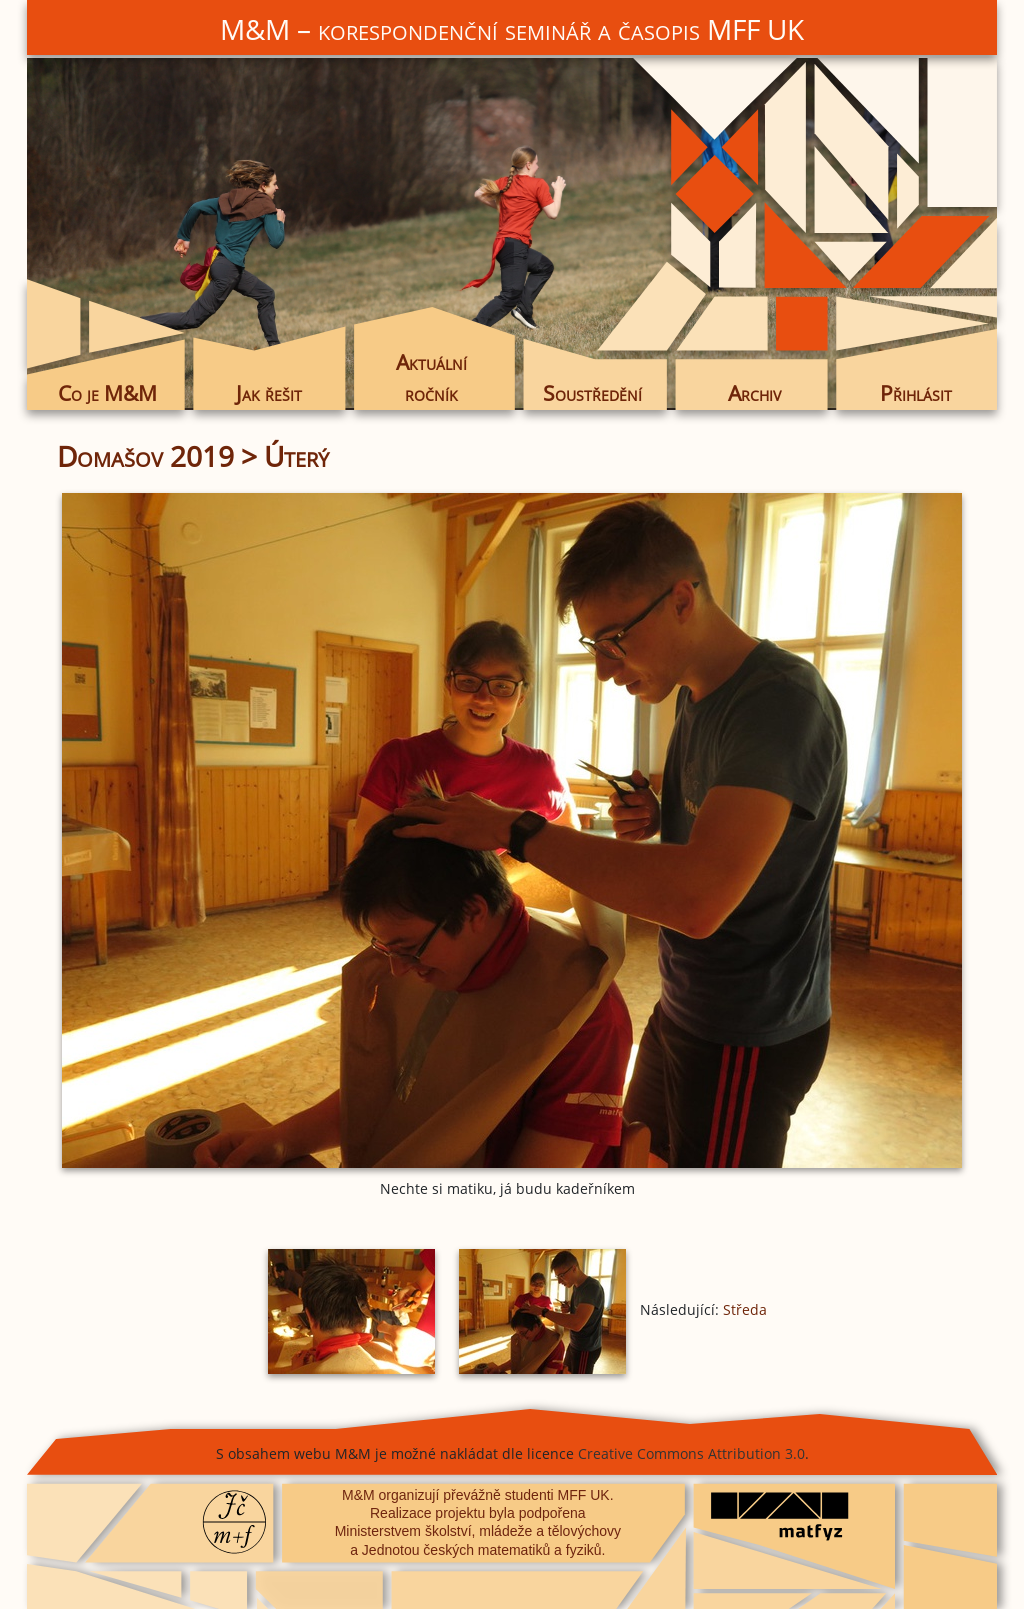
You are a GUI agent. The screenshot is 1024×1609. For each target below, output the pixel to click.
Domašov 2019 (145, 456)
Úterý (296, 456)
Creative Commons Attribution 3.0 (691, 1453)
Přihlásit (916, 393)
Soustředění (592, 393)
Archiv (754, 393)
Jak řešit (269, 393)
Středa (745, 1309)
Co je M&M (107, 393)
